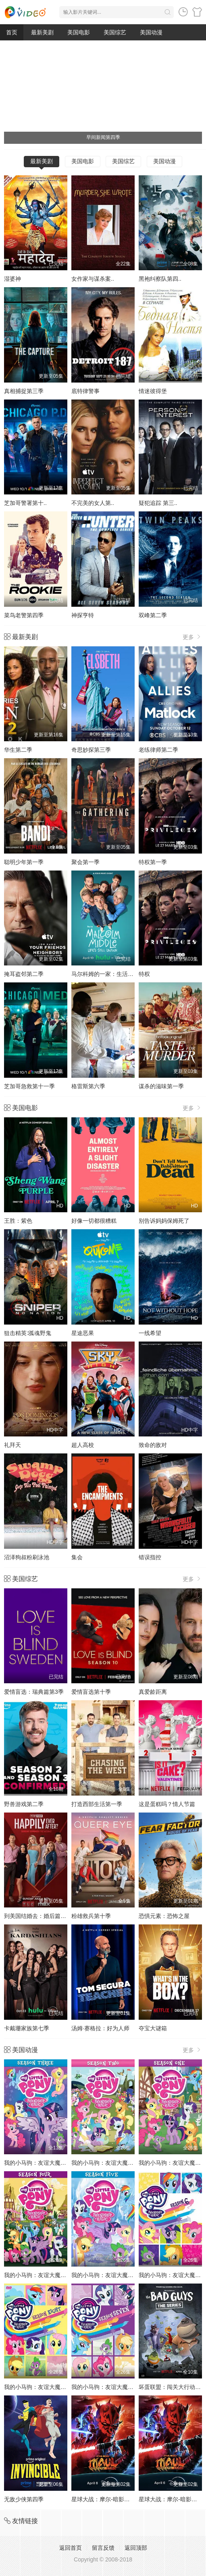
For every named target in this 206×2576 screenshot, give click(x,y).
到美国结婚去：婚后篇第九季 (40, 1916)
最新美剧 (42, 32)
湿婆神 (12, 278)
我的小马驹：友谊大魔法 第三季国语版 (53, 2163)
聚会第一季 (85, 862)
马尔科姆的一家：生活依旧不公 (110, 974)
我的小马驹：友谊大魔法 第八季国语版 (53, 2387)
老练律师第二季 (158, 750)
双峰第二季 (153, 615)
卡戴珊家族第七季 (26, 2028)
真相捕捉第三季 (24, 391)
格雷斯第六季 (88, 1086)
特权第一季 (153, 862)
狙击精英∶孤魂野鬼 (27, 1333)
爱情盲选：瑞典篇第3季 (34, 1692)
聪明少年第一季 (24, 862)
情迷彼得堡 (153, 391)
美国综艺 (115, 32)
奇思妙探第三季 (91, 750)
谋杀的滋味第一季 (161, 1086)
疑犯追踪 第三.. (158, 503)
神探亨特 (82, 615)
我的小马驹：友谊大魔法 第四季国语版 (53, 2275)
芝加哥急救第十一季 (29, 1086)
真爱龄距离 (153, 1692)
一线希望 (150, 1333)
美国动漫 (151, 32)
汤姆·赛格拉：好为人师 (100, 2028)
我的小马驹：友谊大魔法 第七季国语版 (120, 2387)
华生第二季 (18, 750)
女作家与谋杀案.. (92, 278)
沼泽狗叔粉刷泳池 (26, 1557)
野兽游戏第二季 (24, 1804)
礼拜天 (12, 1445)
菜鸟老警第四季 (24, 615)
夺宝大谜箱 (153, 2028)
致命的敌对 (153, 1445)
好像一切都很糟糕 (94, 1221)
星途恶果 (82, 1333)
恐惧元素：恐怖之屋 (164, 1916)
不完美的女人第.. (92, 503)
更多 (192, 636)
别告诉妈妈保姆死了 (164, 1221)
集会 (77, 1557)
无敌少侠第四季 (24, 2499)
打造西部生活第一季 (96, 1804)
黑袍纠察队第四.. (160, 278)
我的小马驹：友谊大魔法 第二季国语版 (120, 2163)
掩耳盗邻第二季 (24, 974)
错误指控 (150, 1557)
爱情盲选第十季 (91, 1692)
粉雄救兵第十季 (91, 1916)
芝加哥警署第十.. (25, 503)
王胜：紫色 (18, 1221)
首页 (11, 32)
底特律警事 (85, 391)
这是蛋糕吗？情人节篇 (167, 1804)
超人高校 (82, 1445)
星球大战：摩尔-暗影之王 (103, 2499)
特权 (144, 974)
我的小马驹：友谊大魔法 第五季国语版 (120, 2275)
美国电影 (78, 32)
